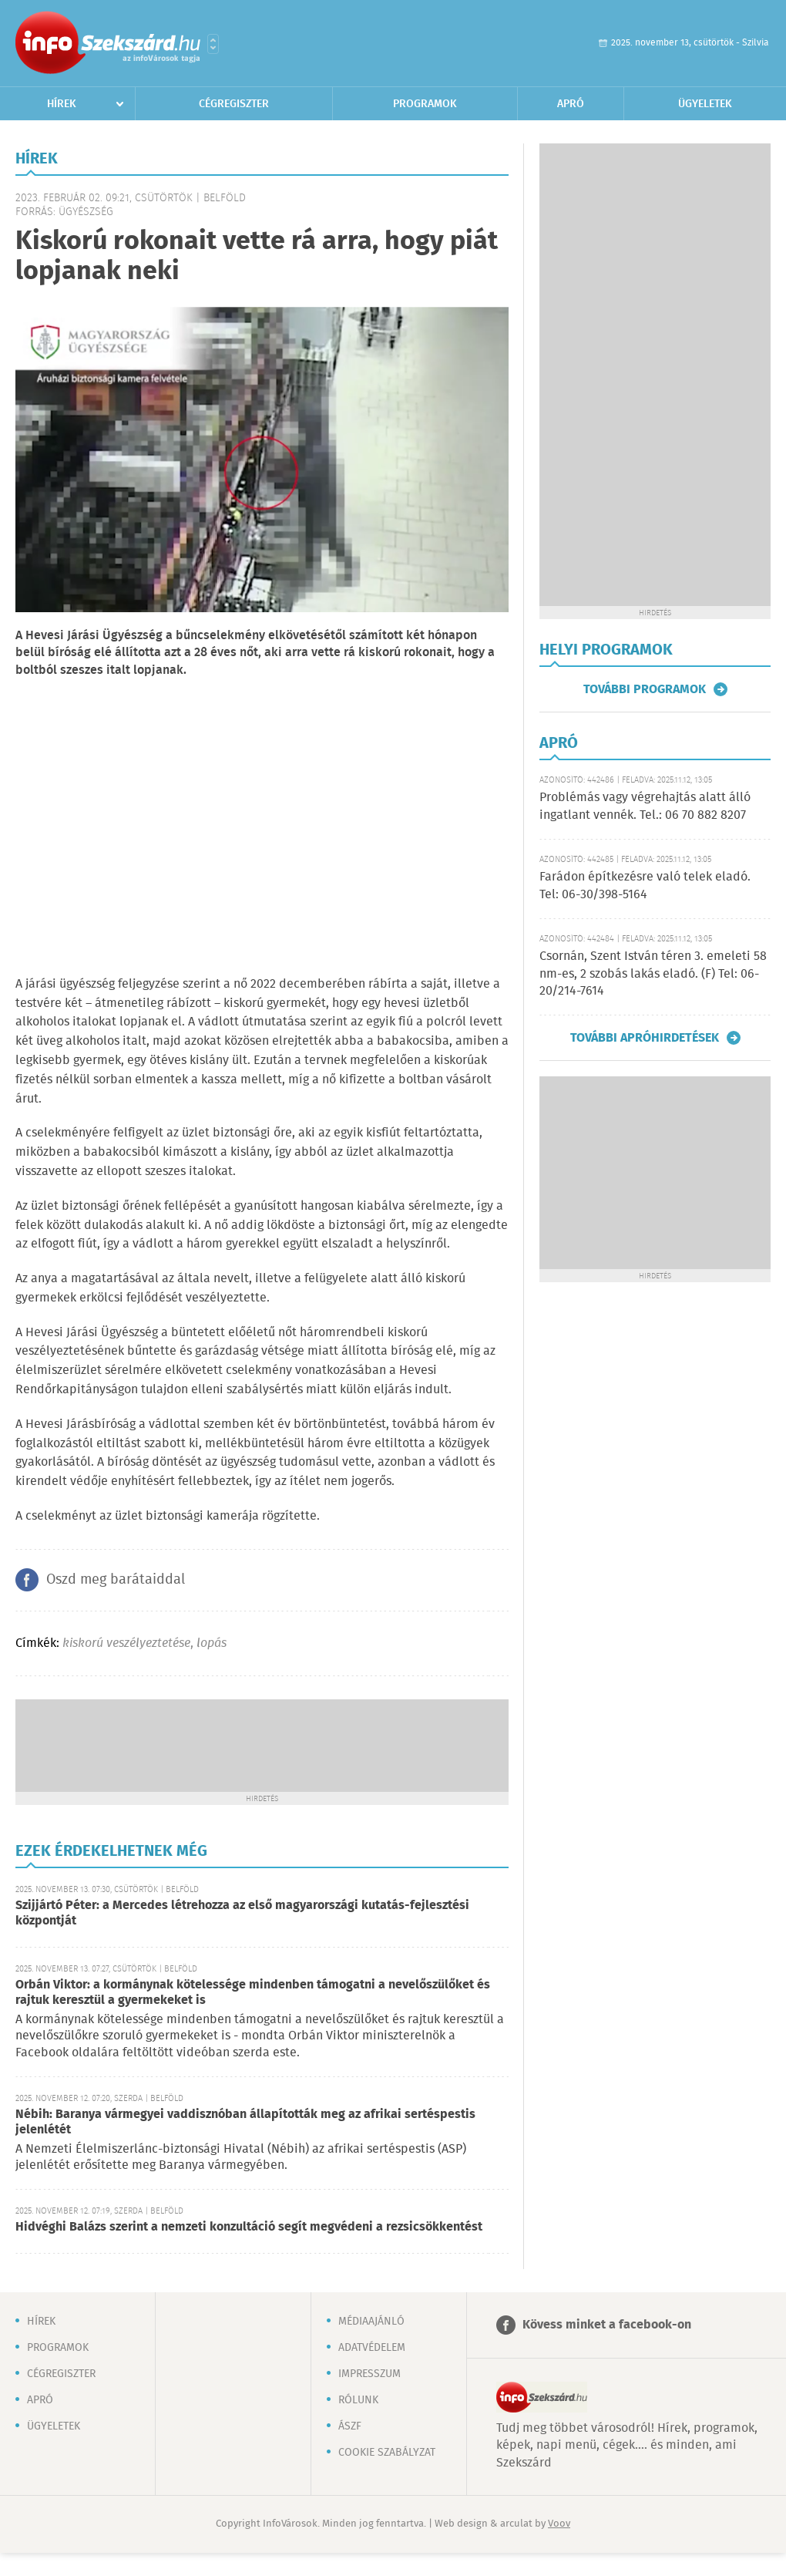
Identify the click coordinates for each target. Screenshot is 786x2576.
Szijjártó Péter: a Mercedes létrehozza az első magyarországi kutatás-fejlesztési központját (242, 1913)
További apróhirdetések (644, 1038)
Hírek (61, 104)
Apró (570, 104)
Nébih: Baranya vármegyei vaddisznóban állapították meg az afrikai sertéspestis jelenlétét (245, 2122)
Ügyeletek (705, 104)
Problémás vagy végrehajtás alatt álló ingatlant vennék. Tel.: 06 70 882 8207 (645, 806)
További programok (644, 689)
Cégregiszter (234, 104)
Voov (559, 2524)
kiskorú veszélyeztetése (126, 1643)
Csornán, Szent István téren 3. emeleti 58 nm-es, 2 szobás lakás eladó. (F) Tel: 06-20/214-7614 (653, 974)
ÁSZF (349, 2426)
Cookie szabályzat (386, 2452)
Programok (425, 104)
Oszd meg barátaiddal (115, 1580)
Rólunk (358, 2400)
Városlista (213, 44)
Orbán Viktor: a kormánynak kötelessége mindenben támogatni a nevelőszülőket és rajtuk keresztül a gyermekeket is (252, 1992)
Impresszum (369, 2374)
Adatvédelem (371, 2347)
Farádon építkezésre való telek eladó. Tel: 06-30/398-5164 (645, 885)
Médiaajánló (371, 2321)
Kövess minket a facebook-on (606, 2325)
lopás (211, 1643)
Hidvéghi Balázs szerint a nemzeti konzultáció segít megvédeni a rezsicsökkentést (248, 2227)
